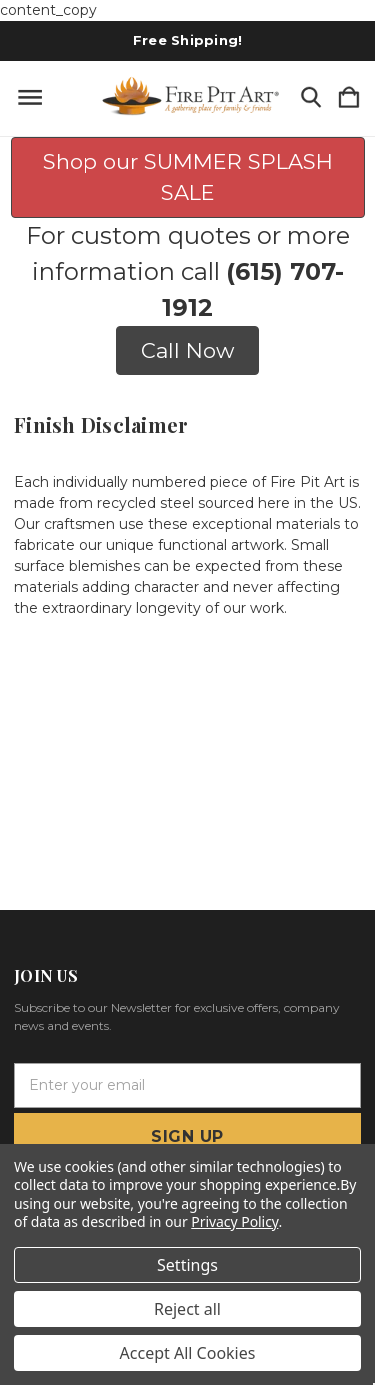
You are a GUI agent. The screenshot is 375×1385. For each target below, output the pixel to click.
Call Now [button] (187, 350)
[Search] (311, 98)
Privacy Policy (234, 1221)
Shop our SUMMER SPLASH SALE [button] (188, 177)
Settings (187, 1265)
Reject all (187, 1309)
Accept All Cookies (188, 1353)
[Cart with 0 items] (349, 98)
